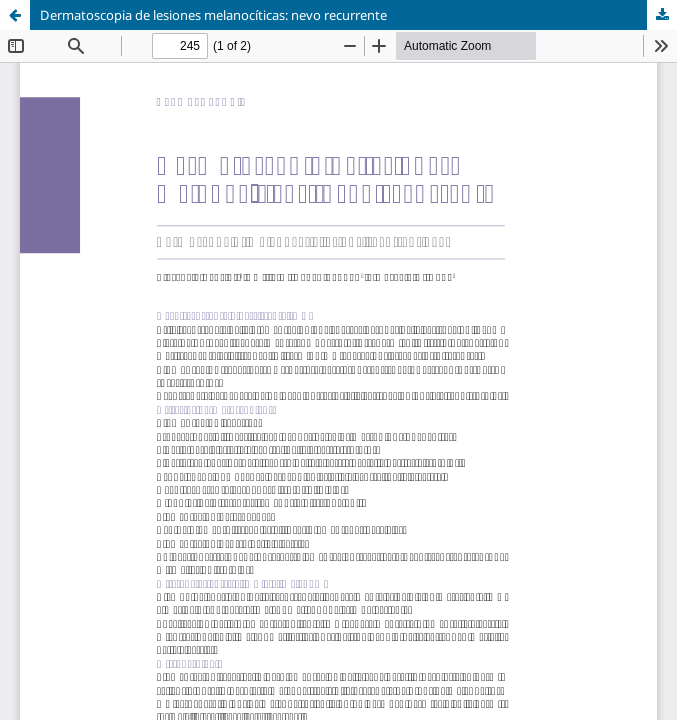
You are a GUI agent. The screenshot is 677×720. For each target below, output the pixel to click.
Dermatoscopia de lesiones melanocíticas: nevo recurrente (213, 15)
